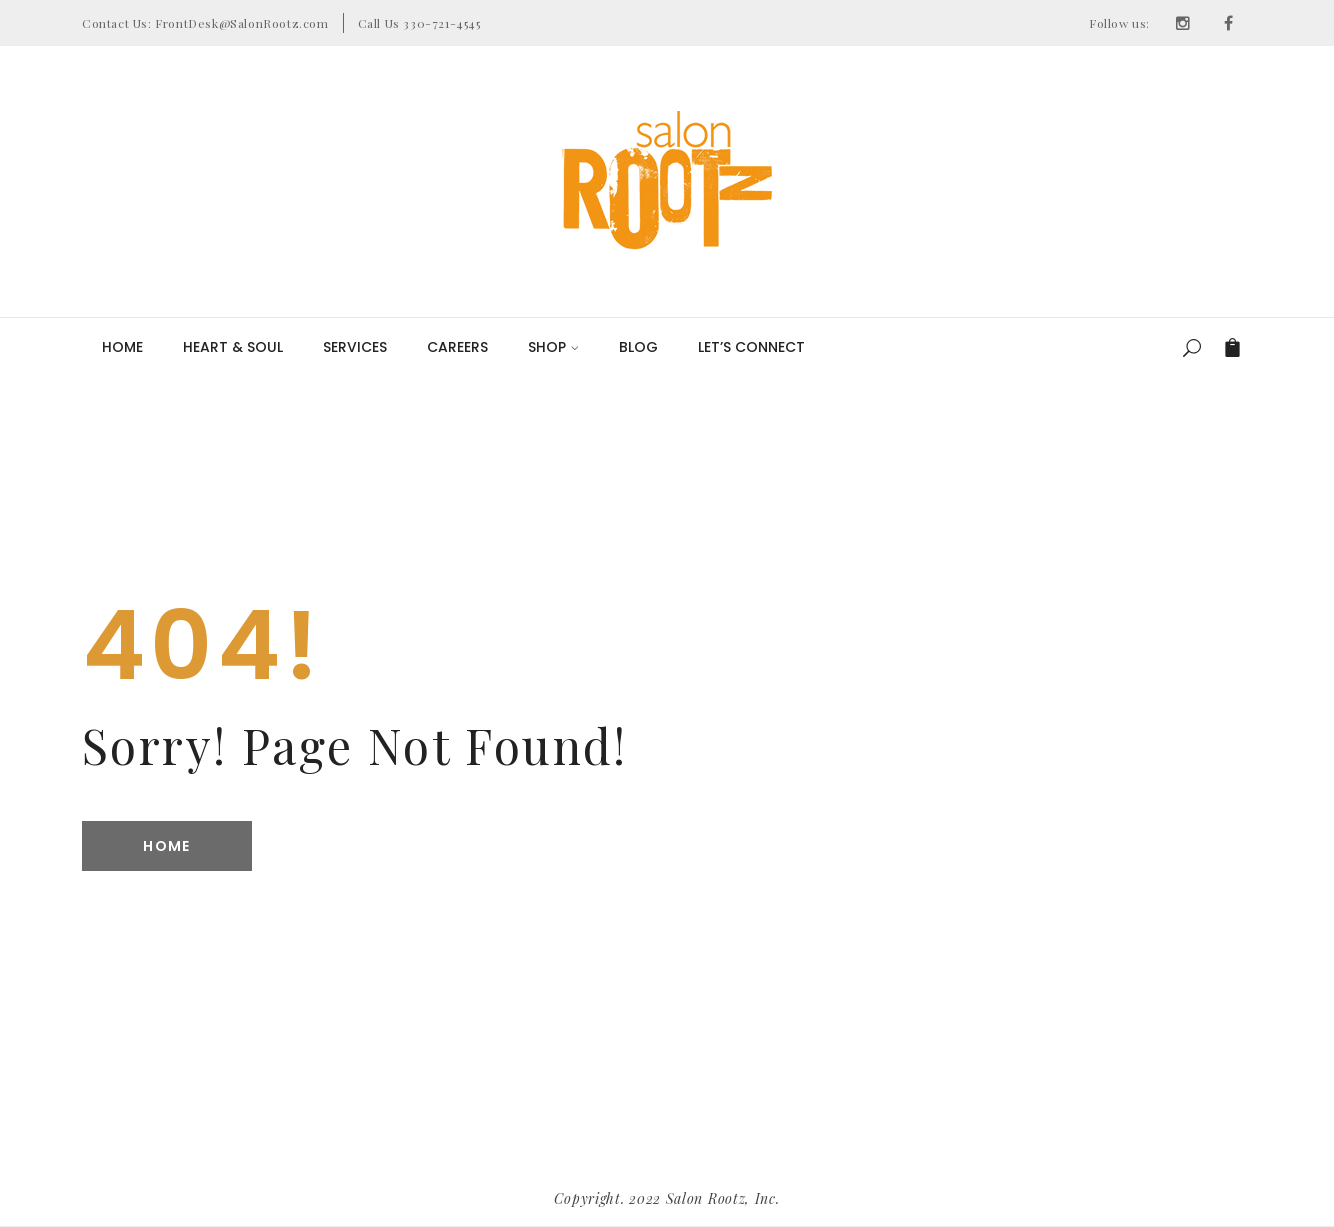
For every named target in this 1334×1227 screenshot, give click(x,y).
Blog (638, 347)
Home (122, 347)
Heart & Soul (233, 347)
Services (355, 347)
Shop (553, 347)
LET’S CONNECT (751, 347)
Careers (457, 347)
